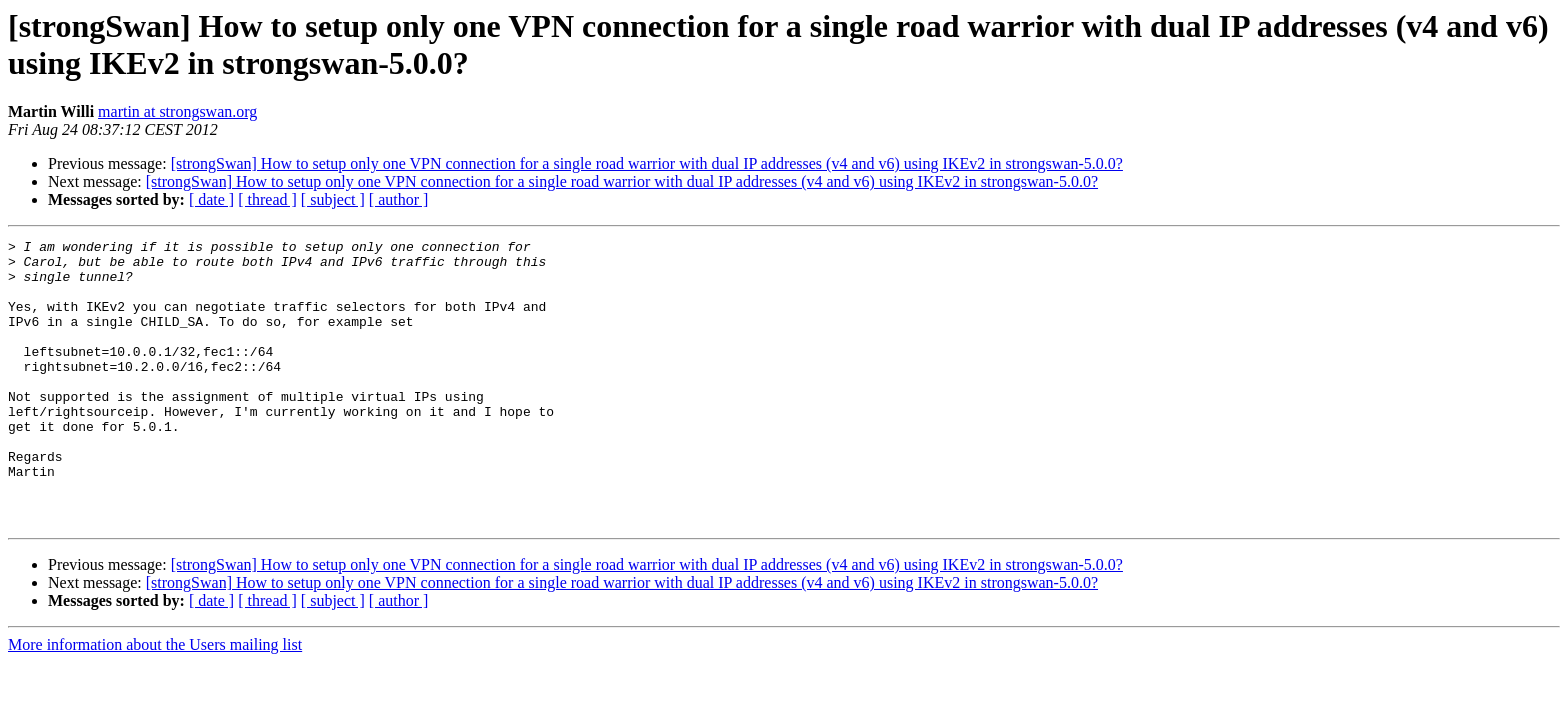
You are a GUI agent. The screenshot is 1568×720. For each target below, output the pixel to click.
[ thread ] (267, 199)
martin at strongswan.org (177, 111)
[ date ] (211, 199)
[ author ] (399, 199)
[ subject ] (333, 199)
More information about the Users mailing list (155, 701)
